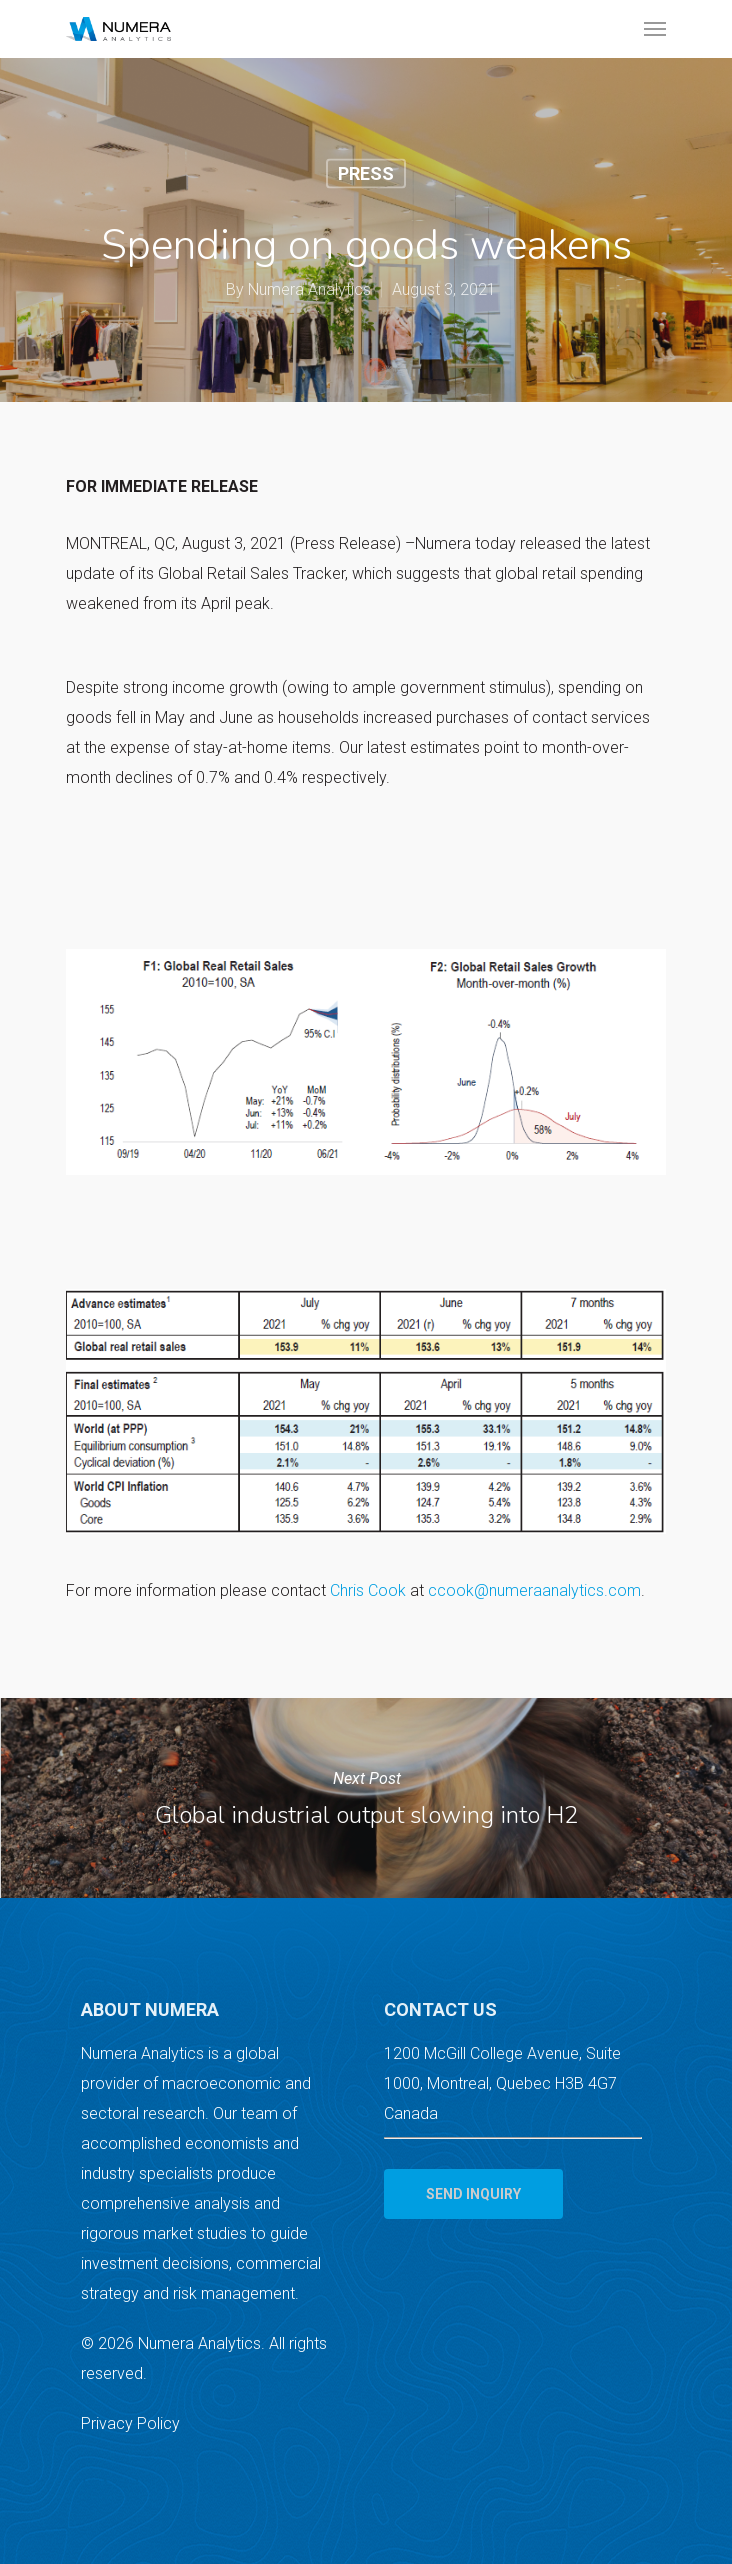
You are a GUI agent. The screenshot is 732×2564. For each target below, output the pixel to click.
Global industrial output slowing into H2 (366, 1798)
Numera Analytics (309, 288)
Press (366, 172)
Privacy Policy (130, 2423)
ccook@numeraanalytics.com (534, 1590)
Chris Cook (368, 1590)
